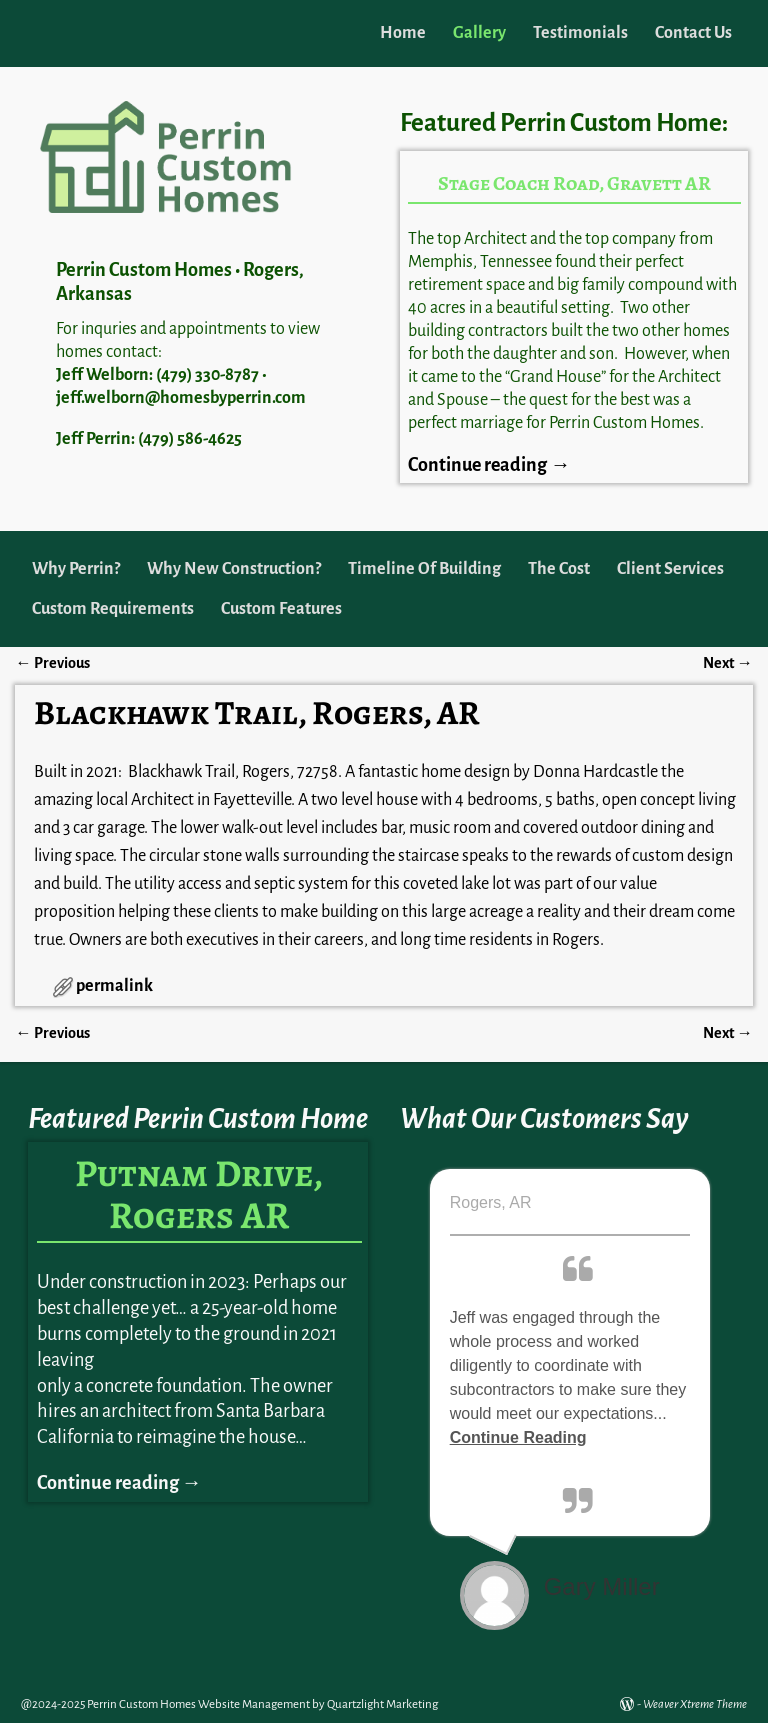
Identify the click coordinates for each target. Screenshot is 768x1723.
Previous (52, 663)
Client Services (670, 569)
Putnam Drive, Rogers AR (199, 1194)
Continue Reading (518, 1437)
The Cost (559, 569)
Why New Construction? (234, 569)
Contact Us (693, 33)
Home (403, 33)
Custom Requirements (113, 609)
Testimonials (580, 33)
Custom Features (281, 609)
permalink (114, 986)
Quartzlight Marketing (382, 1704)
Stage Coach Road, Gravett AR (574, 183)
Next (727, 663)
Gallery (479, 33)
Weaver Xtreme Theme (695, 1704)
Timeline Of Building (424, 569)
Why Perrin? (76, 569)
